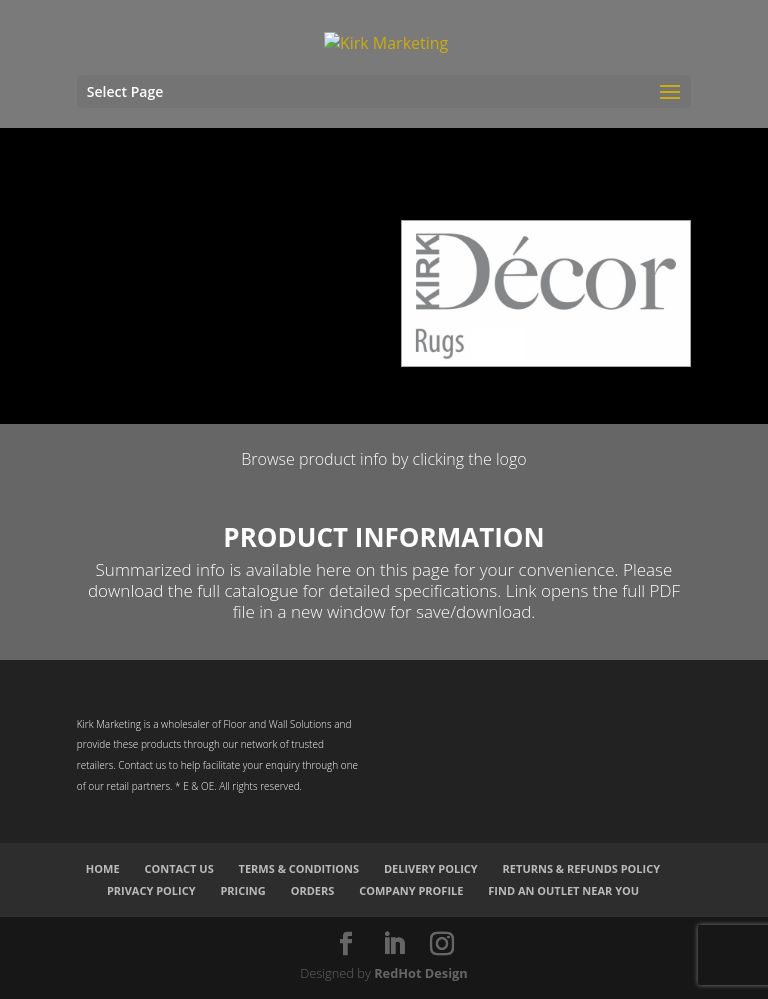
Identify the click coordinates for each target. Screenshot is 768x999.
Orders (313, 890)
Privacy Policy (151, 890)
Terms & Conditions (299, 868)
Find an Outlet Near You (563, 890)
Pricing (242, 890)
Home (103, 868)
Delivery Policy (431, 868)
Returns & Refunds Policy (582, 868)
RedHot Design (421, 973)
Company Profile (411, 890)
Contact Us (178, 868)
